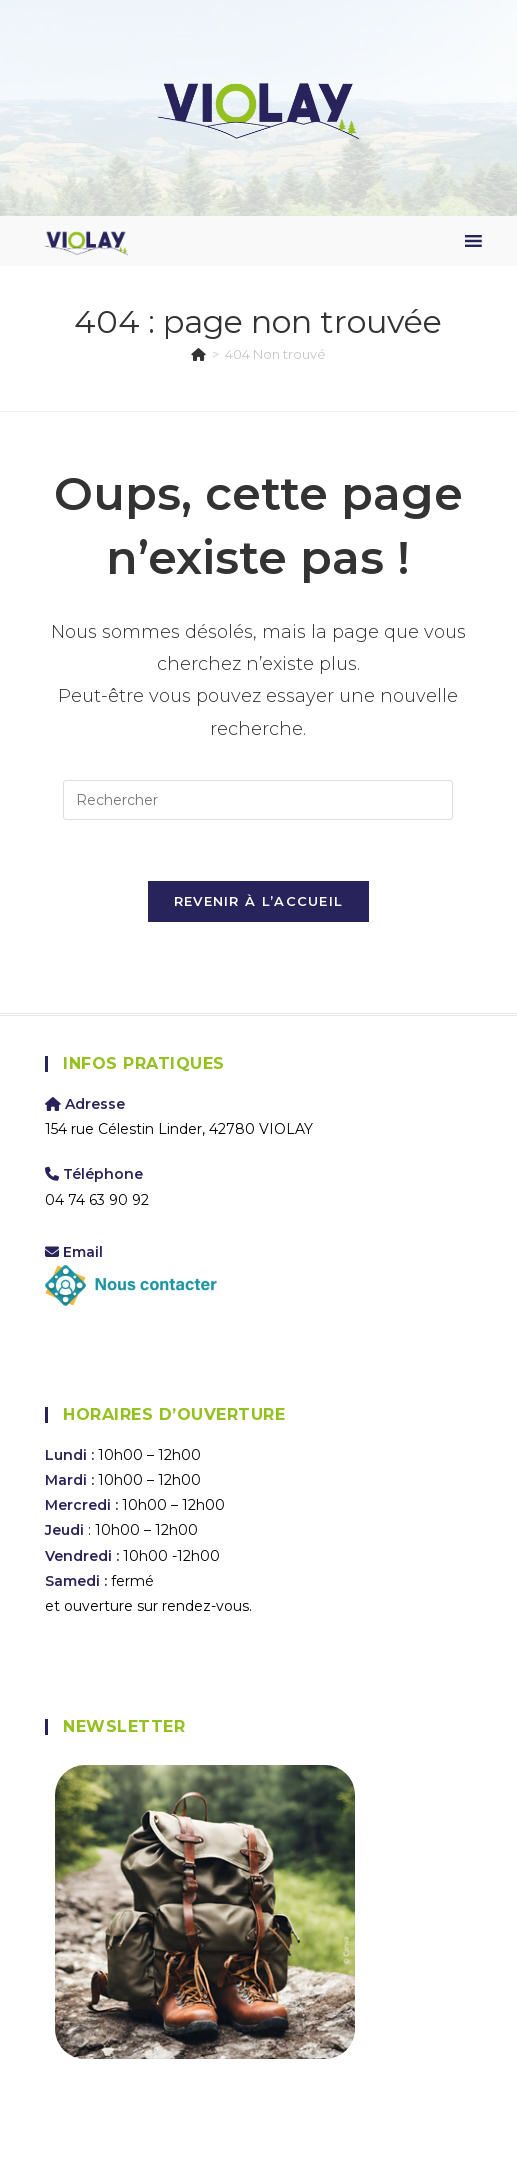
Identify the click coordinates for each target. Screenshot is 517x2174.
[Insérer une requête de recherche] (258, 800)
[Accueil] (198, 354)
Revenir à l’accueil (259, 901)
